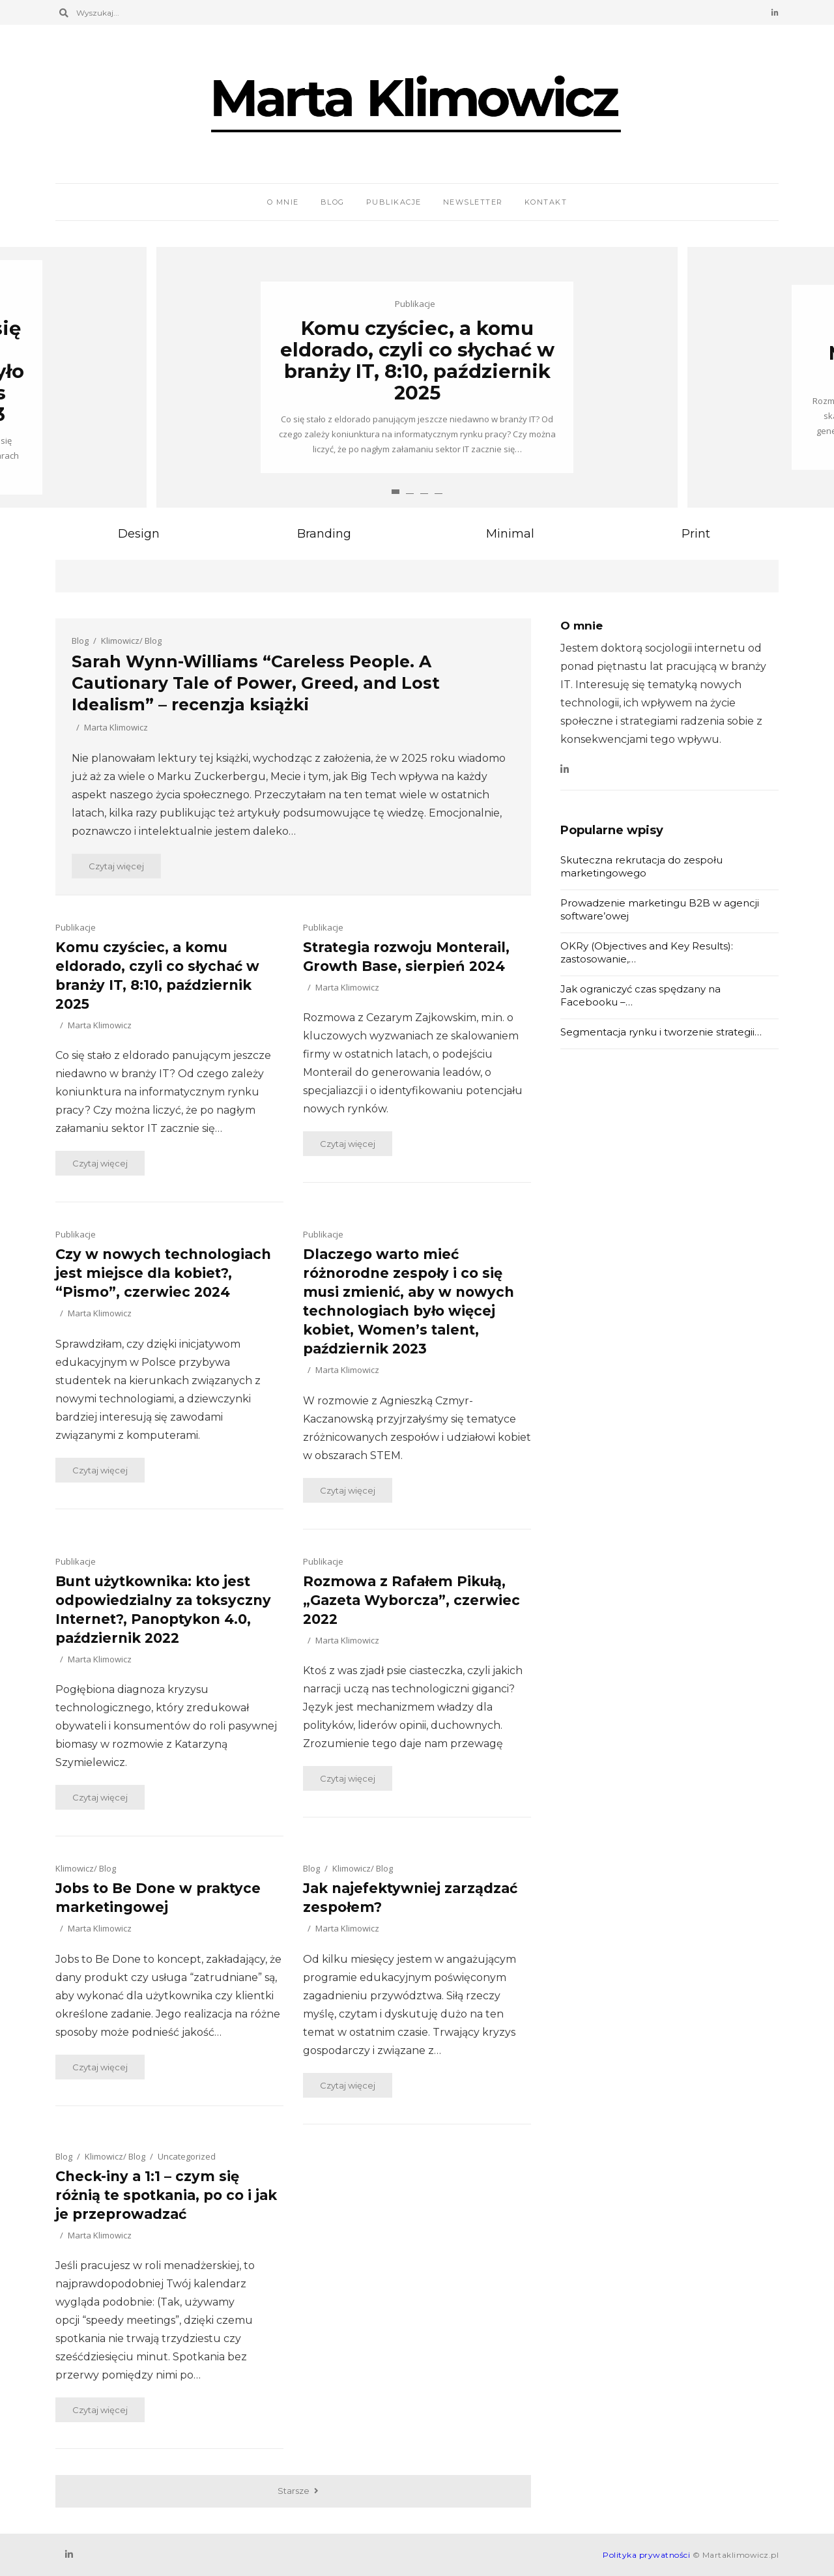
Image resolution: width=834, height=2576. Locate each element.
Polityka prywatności (646, 2555)
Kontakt (546, 202)
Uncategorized (187, 2156)
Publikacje (394, 202)
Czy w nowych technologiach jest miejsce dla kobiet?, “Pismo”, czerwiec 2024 (163, 1273)
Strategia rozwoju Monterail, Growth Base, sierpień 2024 (406, 956)
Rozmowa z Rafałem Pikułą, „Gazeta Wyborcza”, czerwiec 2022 (411, 1600)
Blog (333, 202)
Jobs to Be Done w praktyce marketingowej (158, 1897)
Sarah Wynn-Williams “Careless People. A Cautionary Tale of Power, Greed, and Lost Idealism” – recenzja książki (256, 683)
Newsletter (473, 202)
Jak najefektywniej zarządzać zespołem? (410, 1897)
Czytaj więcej (116, 866)
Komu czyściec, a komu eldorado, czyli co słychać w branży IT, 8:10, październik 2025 (417, 360)
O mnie (283, 202)
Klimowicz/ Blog (131, 640)
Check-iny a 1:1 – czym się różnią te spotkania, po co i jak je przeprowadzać (166, 2195)
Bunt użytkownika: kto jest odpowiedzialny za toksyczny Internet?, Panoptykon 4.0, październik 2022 (163, 1609)
